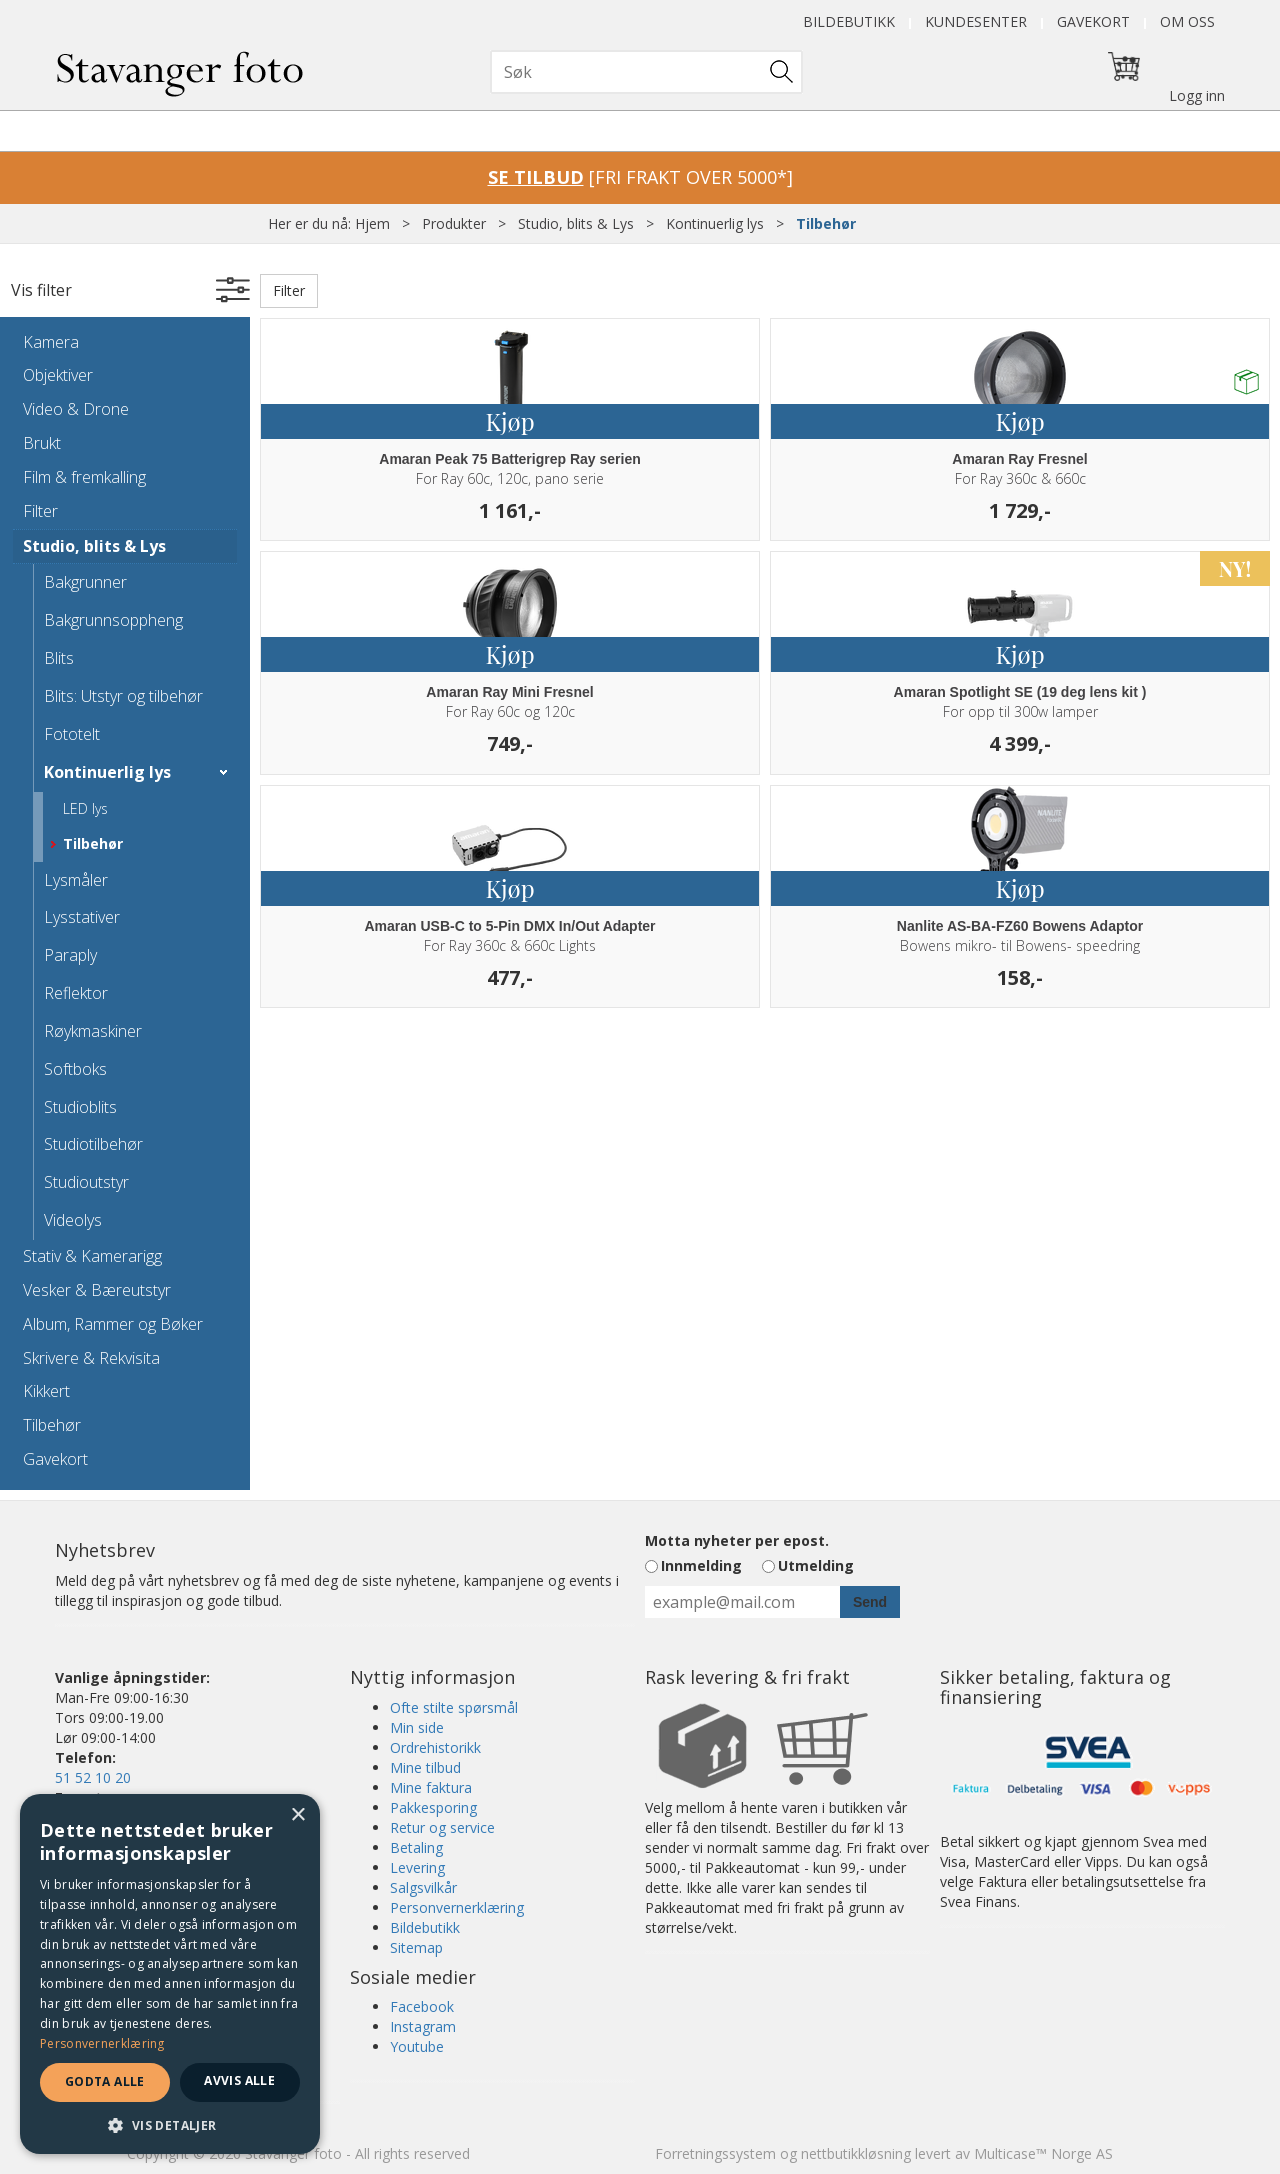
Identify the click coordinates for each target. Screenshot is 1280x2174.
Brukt (42, 443)
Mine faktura (431, 1787)
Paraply (70, 955)
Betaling (416, 1847)
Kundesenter (976, 21)
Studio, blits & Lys (576, 223)
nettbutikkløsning (856, 2153)
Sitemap (416, 1947)
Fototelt (72, 734)
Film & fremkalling (84, 477)
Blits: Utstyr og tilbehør (123, 696)
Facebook (422, 2006)
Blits (59, 658)
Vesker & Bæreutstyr (97, 1290)
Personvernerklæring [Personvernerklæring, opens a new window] (102, 2043)
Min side (417, 1727)
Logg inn (1197, 95)
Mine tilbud (425, 1767)
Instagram (423, 2026)
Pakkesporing (433, 1807)
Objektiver (58, 375)
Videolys (73, 1220)
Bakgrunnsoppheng (113, 620)
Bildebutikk (849, 21)
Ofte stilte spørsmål (454, 1707)
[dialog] (170, 1974)
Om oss (1187, 21)
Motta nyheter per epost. (737, 1540)
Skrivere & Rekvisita (91, 1358)
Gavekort (1093, 21)
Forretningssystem (715, 2153)
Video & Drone (76, 409)
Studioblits (80, 1107)
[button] (170, 2124)
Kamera (51, 342)
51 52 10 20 (93, 1777)
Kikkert (46, 1391)
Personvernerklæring (457, 1907)
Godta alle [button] (105, 2081)
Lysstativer (82, 917)
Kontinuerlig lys (715, 223)
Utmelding (816, 1565)
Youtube (417, 2046)
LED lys (85, 808)
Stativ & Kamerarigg (92, 1256)
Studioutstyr (86, 1182)
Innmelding (701, 1565)
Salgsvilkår (423, 1887)
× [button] (297, 1815)
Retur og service (442, 1827)
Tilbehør (826, 223)
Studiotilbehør (93, 1144)
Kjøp (509, 421)
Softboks (75, 1069)
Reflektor (76, 993)
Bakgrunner (85, 582)
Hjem (372, 223)
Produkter (454, 223)
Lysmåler (76, 880)
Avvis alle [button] (239, 2080)
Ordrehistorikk (435, 1747)
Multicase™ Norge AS (1043, 2153)
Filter (40, 511)
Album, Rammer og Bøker (113, 1324)
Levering (417, 1867)
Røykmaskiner (93, 1031)
